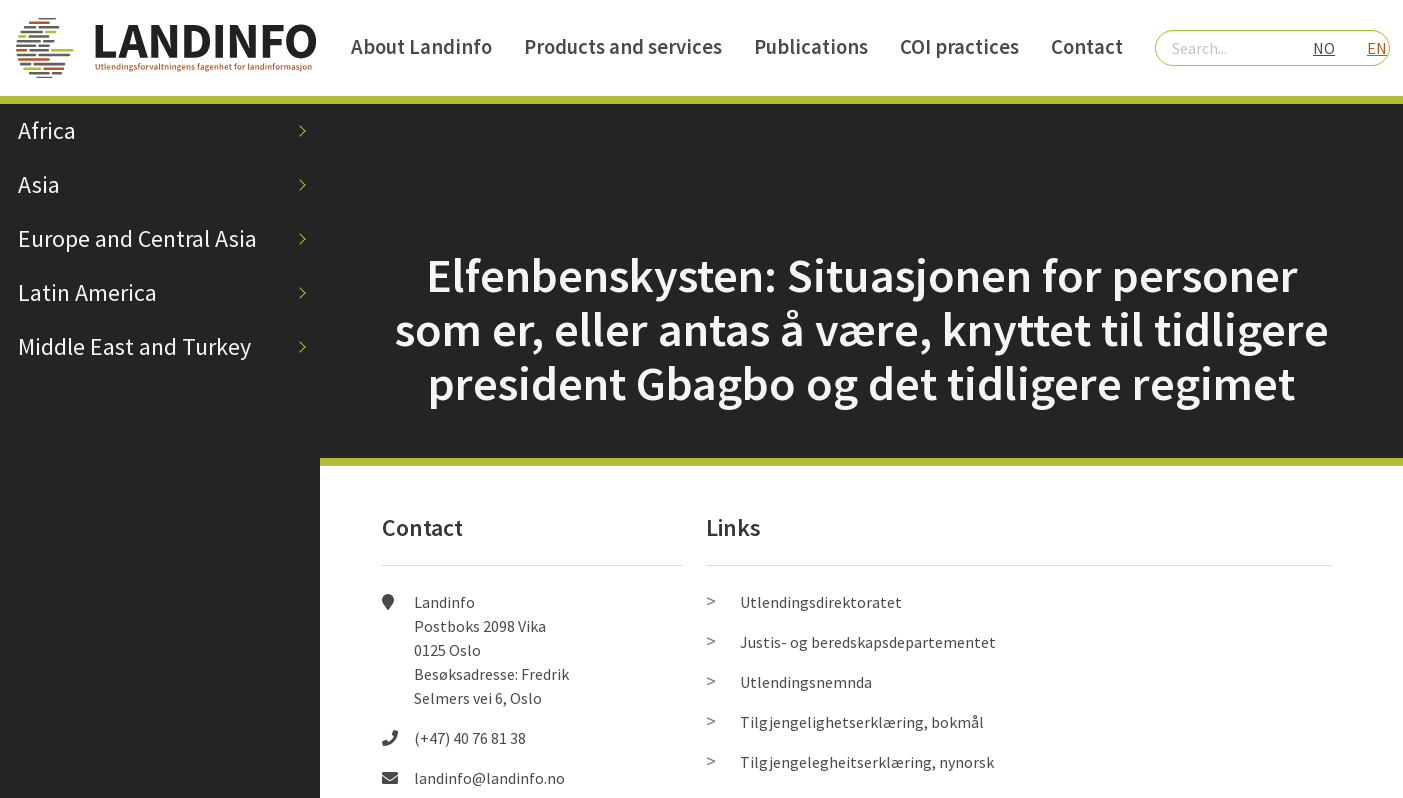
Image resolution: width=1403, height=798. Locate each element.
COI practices (959, 47)
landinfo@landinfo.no (489, 778)
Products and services (623, 47)
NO (1324, 48)
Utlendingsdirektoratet (821, 602)
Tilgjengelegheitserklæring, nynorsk (867, 762)
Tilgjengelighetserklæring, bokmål (862, 722)
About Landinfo (421, 47)
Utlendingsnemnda (806, 682)
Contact (1087, 47)
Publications (811, 47)
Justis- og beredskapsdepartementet (868, 642)
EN (1377, 48)
